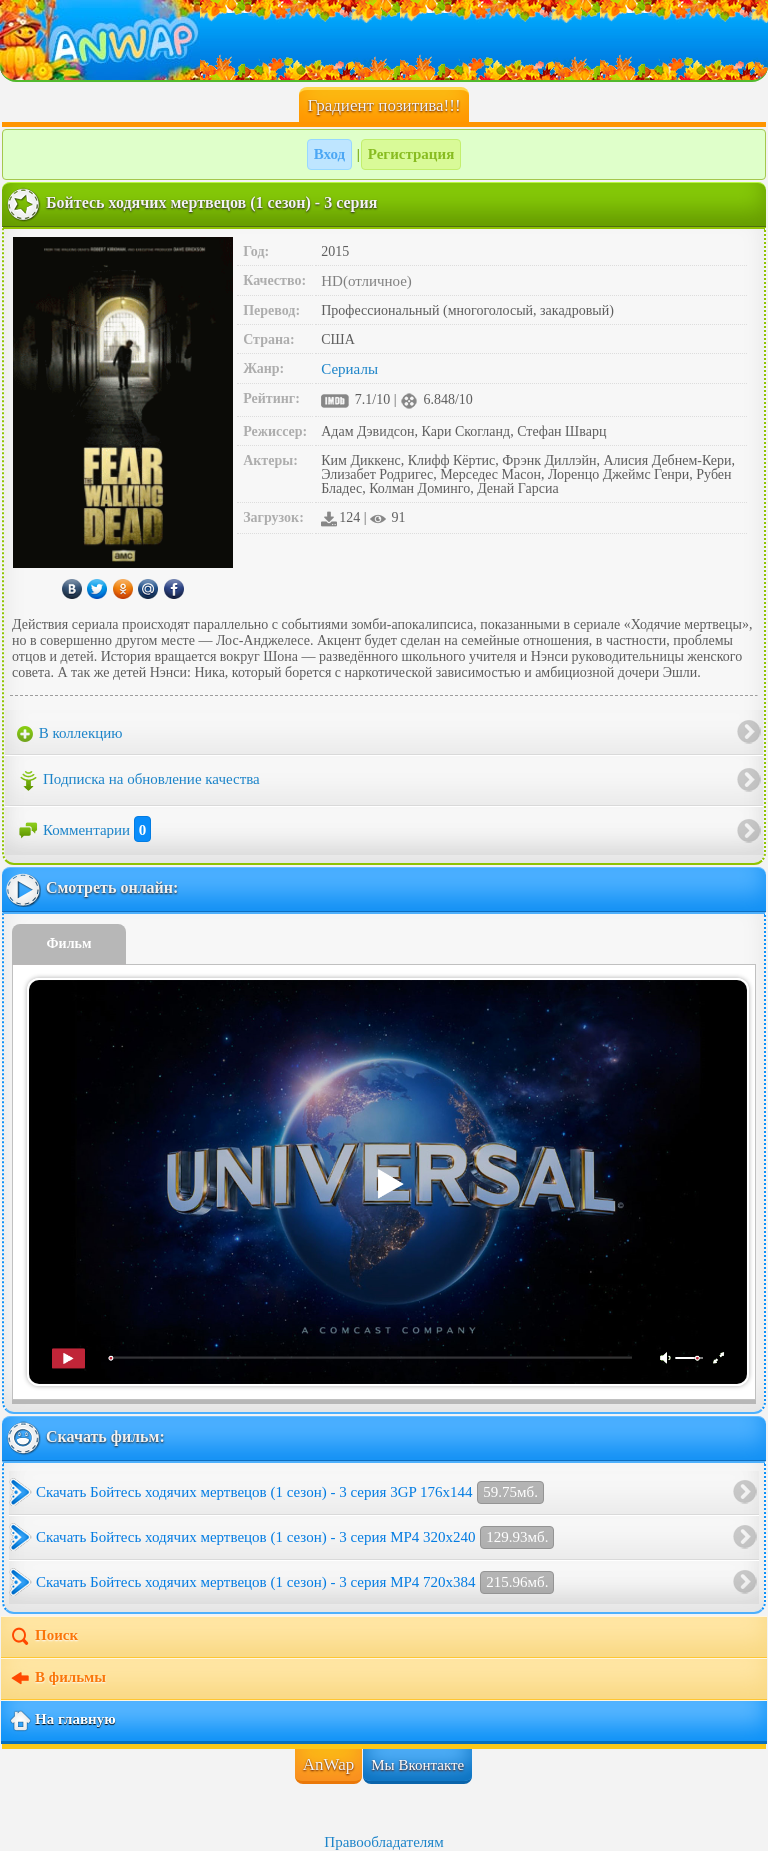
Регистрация (411, 154)
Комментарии (84, 830)
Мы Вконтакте (417, 1765)
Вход (329, 154)
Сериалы (349, 369)
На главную (62, 1721)
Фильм (69, 943)
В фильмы (57, 1679)
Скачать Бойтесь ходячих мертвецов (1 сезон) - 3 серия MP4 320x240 (295, 1537)
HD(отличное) (366, 281)
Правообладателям (383, 1842)
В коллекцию (70, 734)
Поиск (43, 1637)
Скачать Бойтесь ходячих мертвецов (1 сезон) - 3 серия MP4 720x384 (295, 1582)
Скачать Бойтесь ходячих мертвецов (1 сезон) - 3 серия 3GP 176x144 (290, 1492)
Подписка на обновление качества (138, 781)
